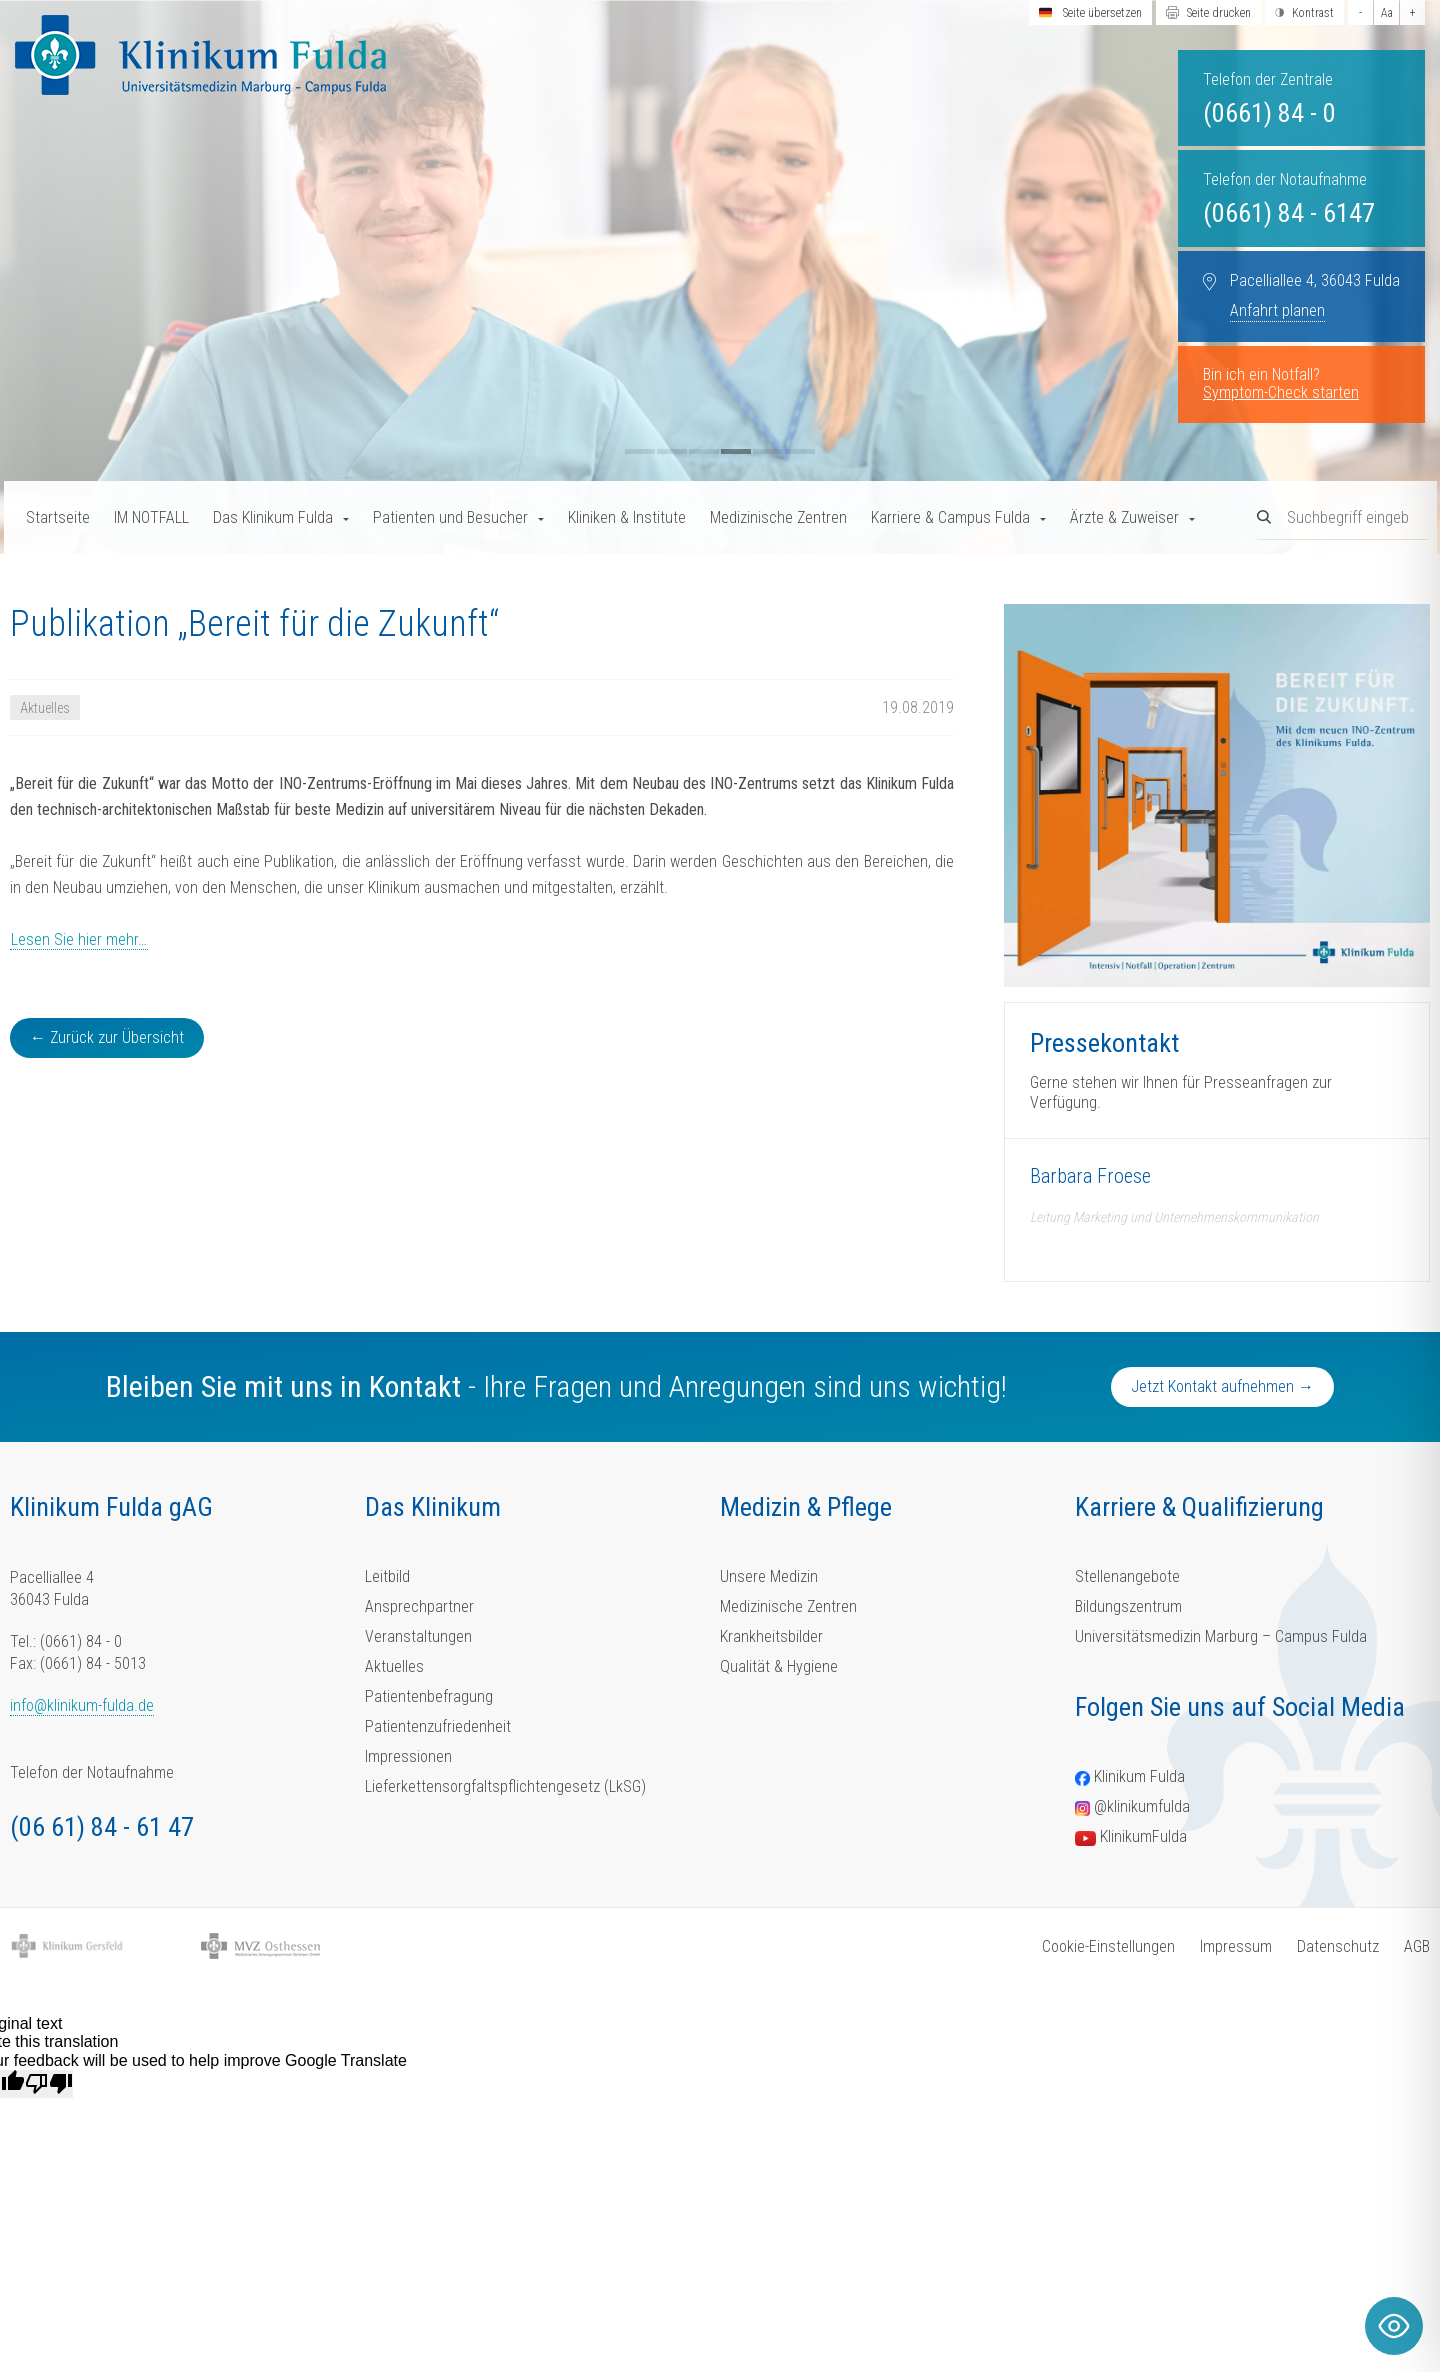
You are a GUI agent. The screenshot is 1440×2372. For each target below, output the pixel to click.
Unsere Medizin (769, 1576)
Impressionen (408, 1756)
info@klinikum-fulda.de (82, 1705)
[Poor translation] (49, 2084)
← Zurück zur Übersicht (107, 1037)
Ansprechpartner (419, 1606)
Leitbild (387, 1576)
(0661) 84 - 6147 (1289, 213)
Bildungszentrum (1128, 1606)
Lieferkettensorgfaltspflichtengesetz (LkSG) (505, 1786)
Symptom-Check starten (1281, 392)
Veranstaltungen (418, 1636)
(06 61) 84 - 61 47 (102, 1827)
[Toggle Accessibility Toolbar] (1394, 2326)
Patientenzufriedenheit (438, 1726)
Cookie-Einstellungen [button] (1108, 1946)
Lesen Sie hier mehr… (79, 939)
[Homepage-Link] (200, 55)
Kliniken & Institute (627, 517)
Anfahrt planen (1277, 310)
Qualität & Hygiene (779, 1666)
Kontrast (1313, 13)
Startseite (58, 517)
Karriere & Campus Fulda (950, 517)
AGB (1417, 1946)
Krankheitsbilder (771, 1636)
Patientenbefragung (429, 1696)
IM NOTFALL (151, 517)
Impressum (1236, 1946)
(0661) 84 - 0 (1269, 113)
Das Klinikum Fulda (273, 517)
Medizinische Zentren (778, 517)
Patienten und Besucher (450, 517)
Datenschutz (1338, 1946)
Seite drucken (1219, 13)
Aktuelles (394, 1666)
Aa (1387, 13)
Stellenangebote (1127, 1576)
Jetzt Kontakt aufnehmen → (1222, 1386)
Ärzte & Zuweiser (1124, 517)
